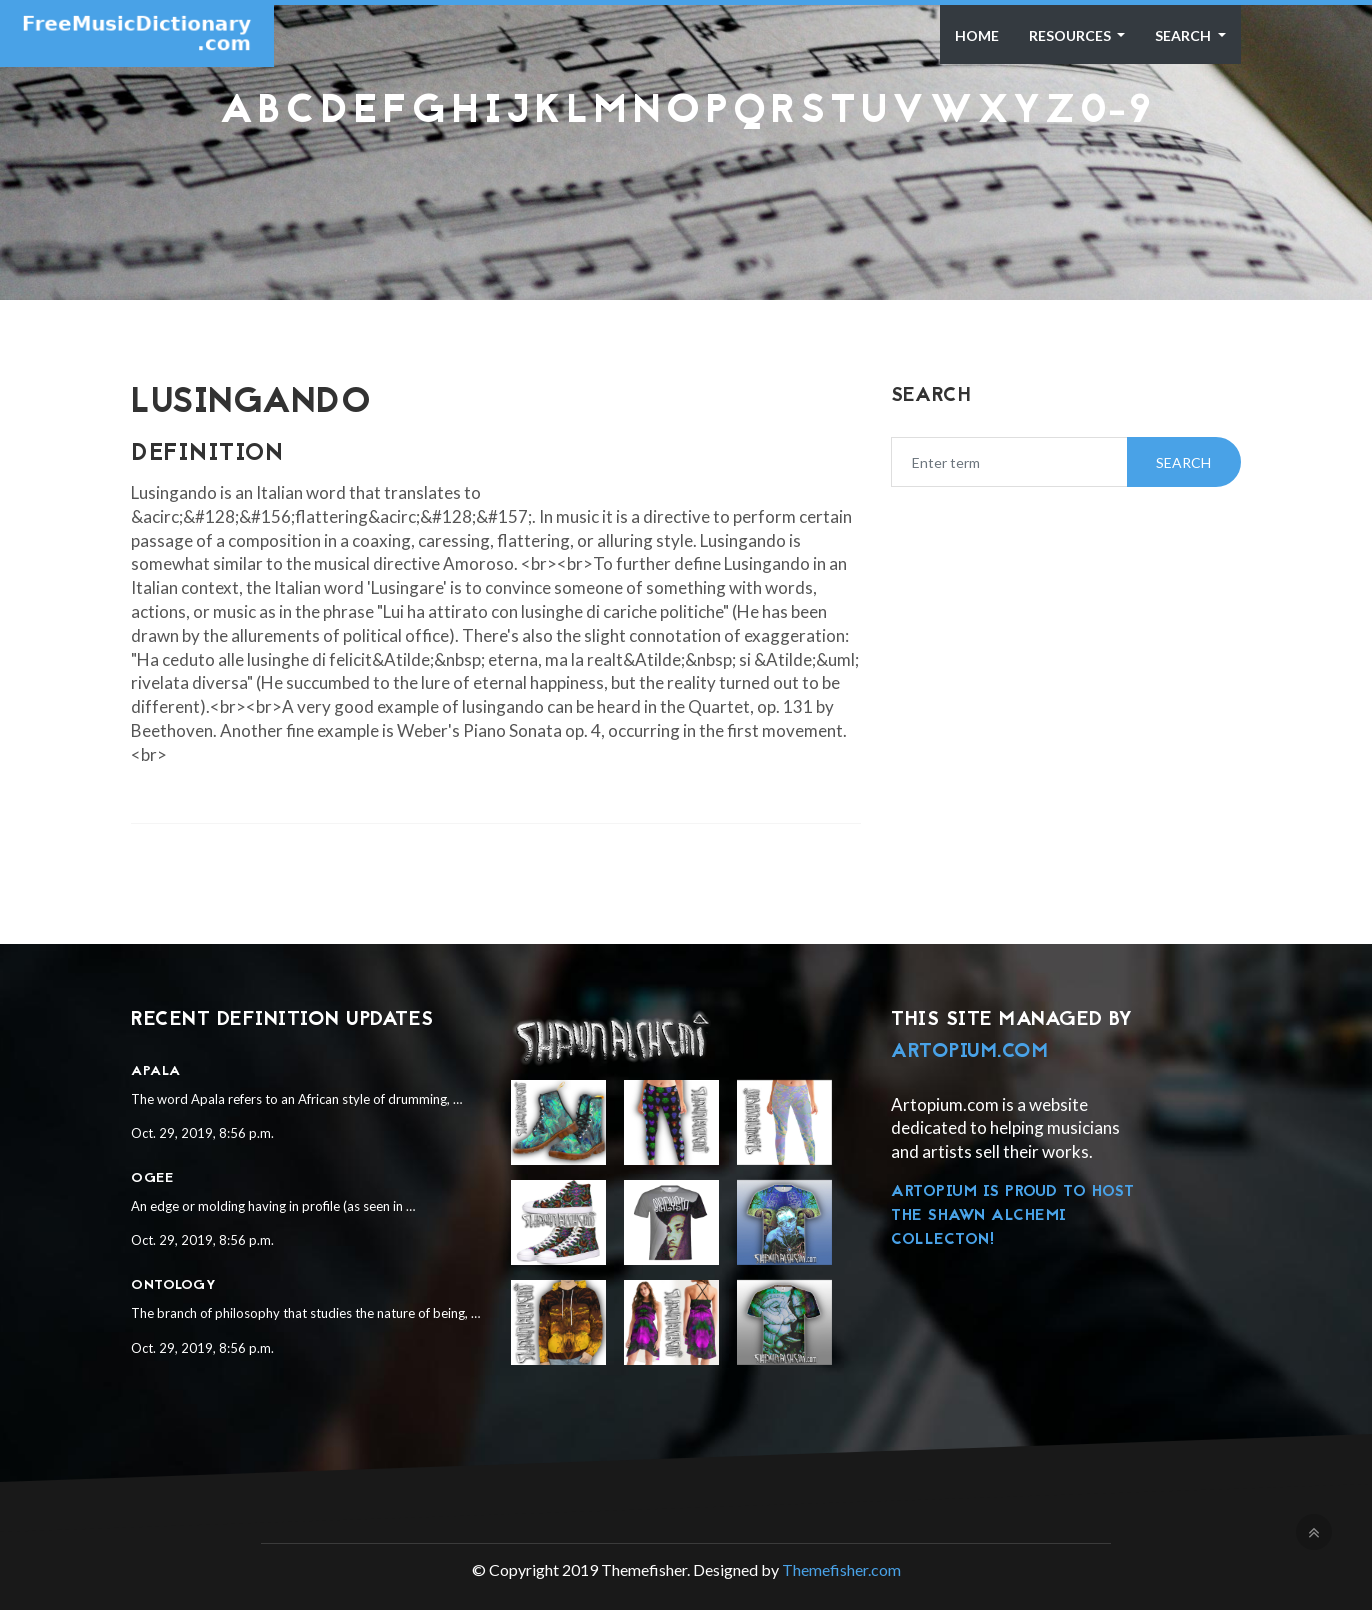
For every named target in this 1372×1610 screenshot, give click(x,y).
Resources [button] (1071, 35)
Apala (156, 1071)
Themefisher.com (841, 1569)
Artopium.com (969, 1052)
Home (977, 35)
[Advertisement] (686, 184)
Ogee (152, 1178)
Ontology (173, 1285)
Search (1184, 35)
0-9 (1116, 112)
